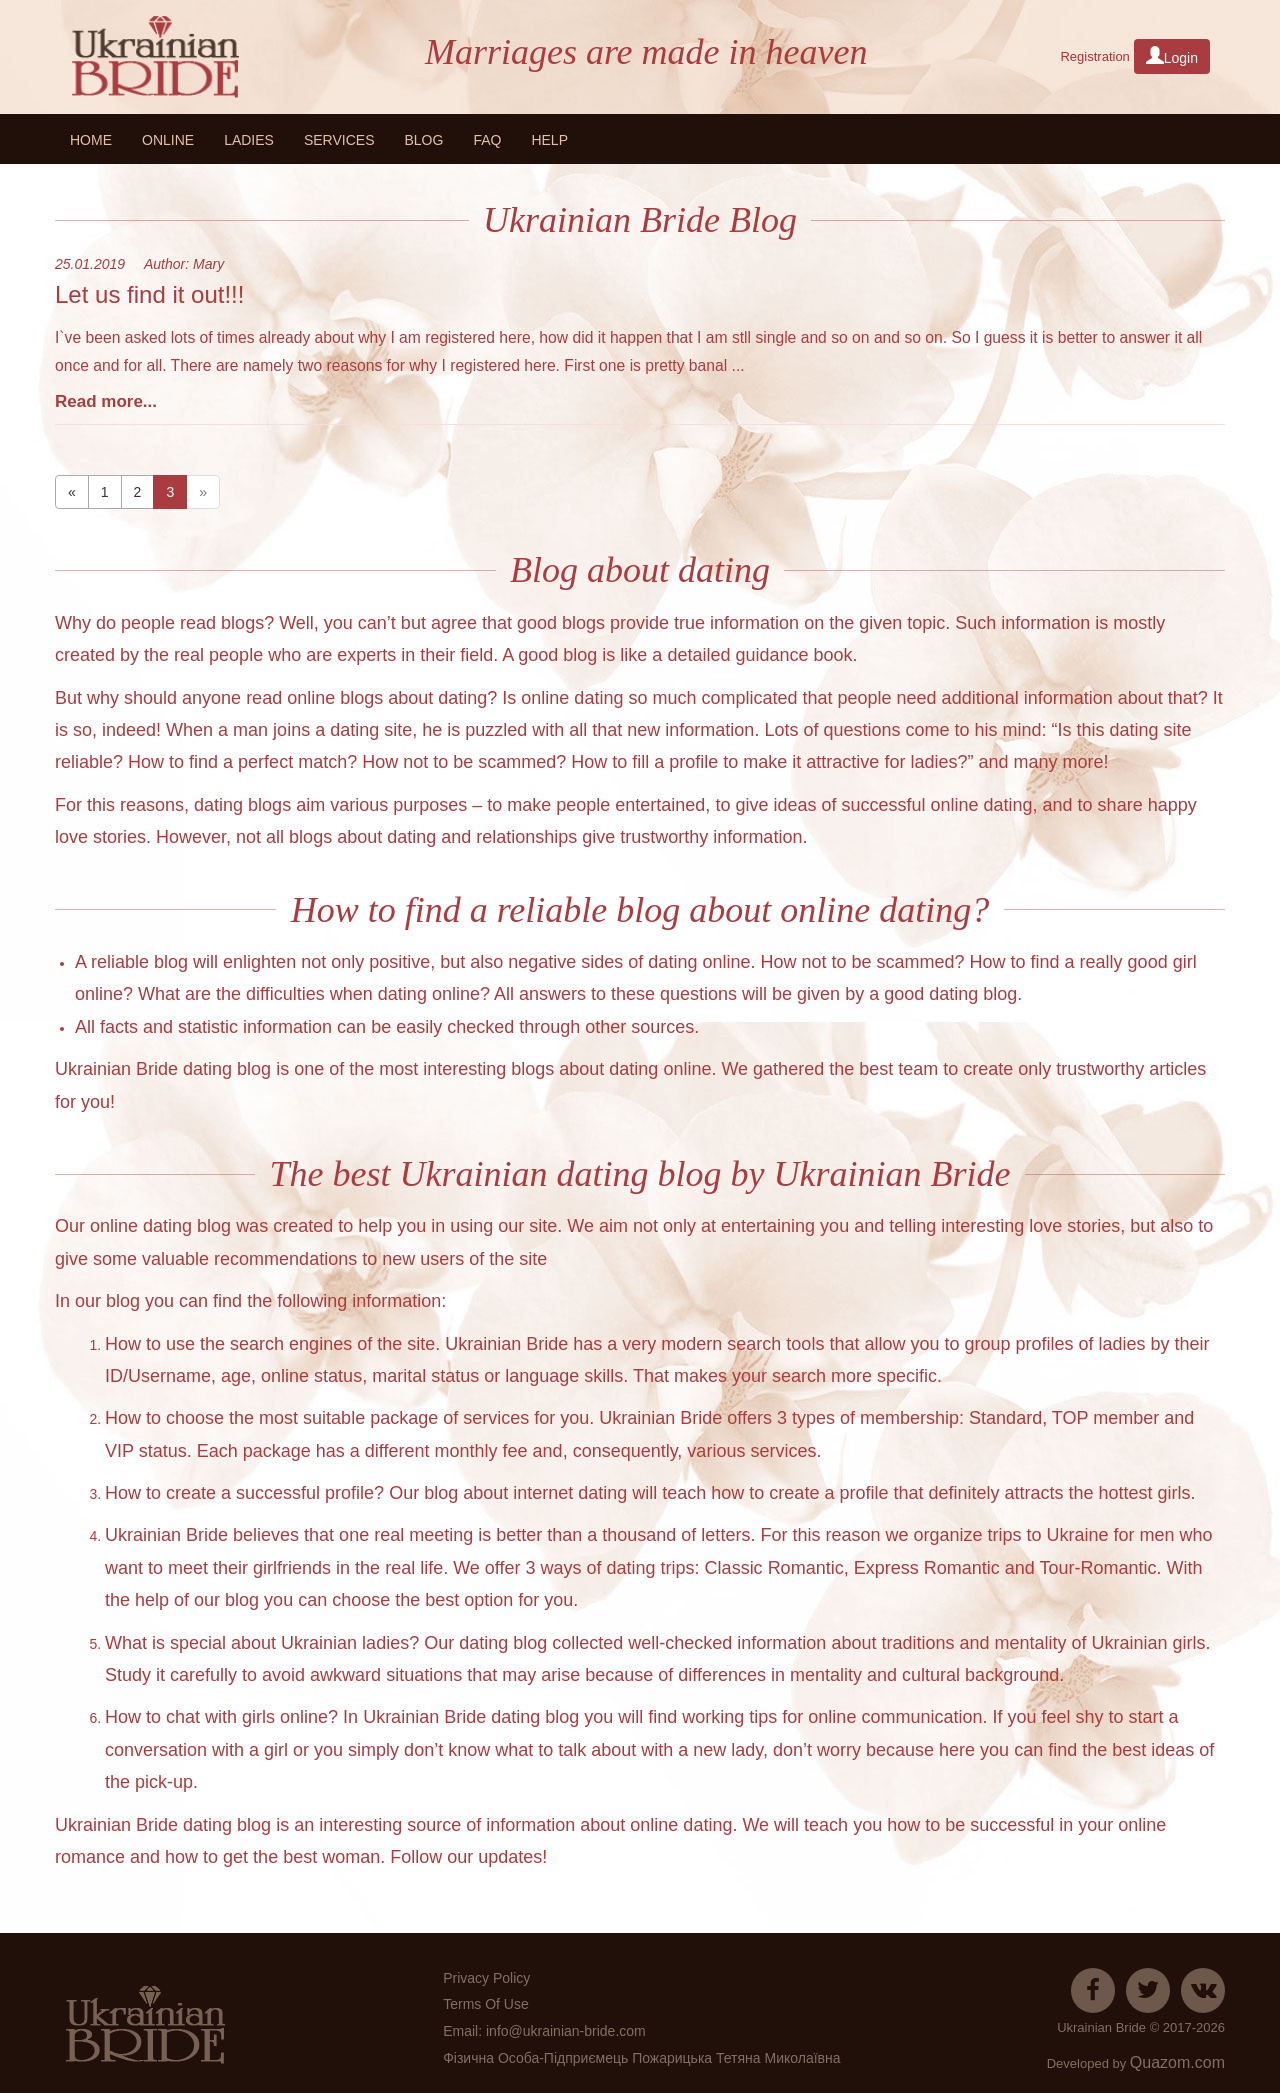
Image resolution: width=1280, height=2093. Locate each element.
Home (91, 140)
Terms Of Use (486, 2004)
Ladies (249, 140)
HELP (549, 140)
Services (339, 140)
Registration (1094, 56)
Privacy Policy (486, 1978)
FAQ (487, 140)
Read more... (106, 401)
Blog (423, 140)
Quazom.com (1177, 2062)
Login (1172, 56)
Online (168, 140)
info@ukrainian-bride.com (566, 2031)
